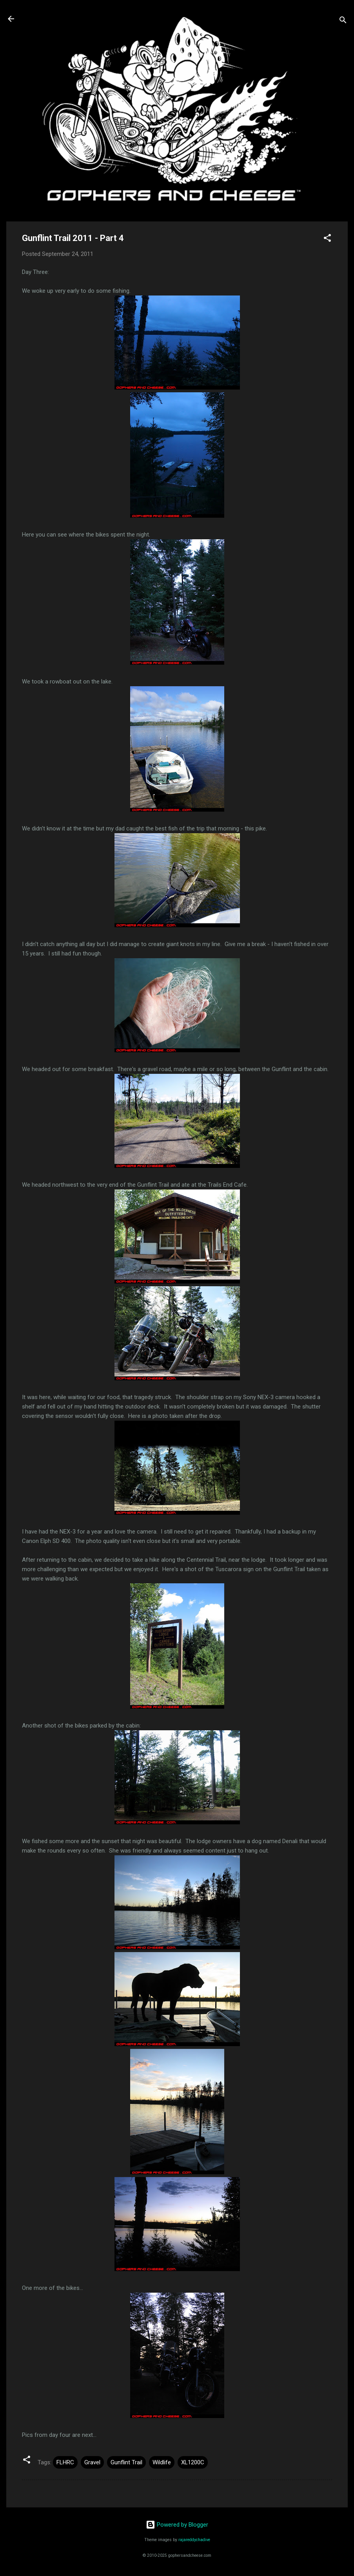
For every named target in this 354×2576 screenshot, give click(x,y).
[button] (327, 239)
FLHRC (65, 2462)
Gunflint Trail (126, 2462)
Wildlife (161, 2462)
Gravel (92, 2462)
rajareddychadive (194, 2539)
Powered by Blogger (177, 2524)
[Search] (343, 21)
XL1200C (192, 2462)
